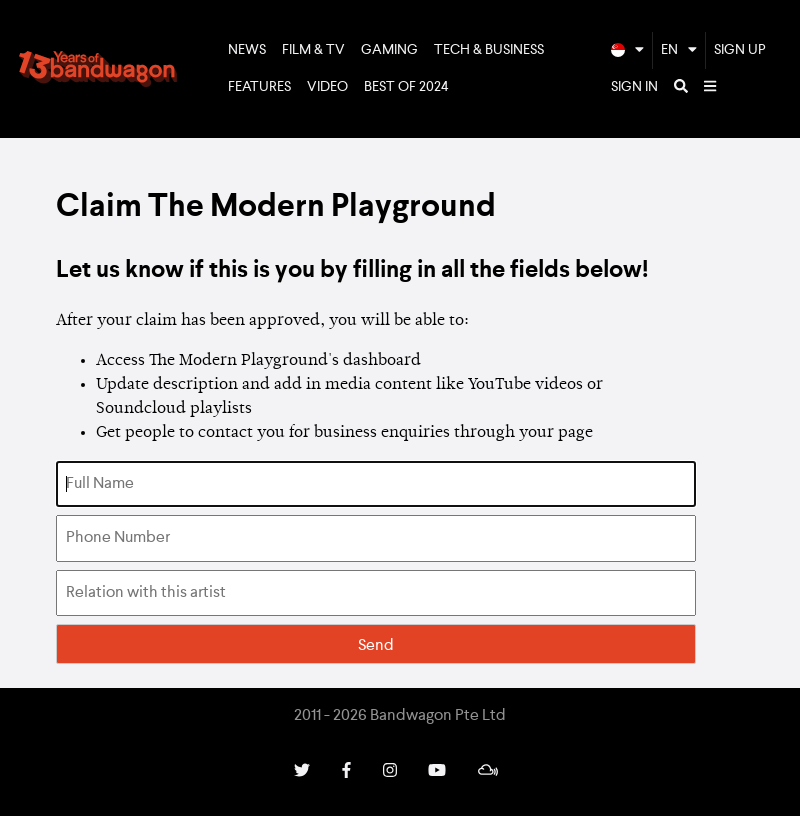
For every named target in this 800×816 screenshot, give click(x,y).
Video (327, 87)
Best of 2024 (406, 87)
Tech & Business (489, 50)
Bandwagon (98, 69)
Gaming (389, 50)
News (247, 50)
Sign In (634, 87)
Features (259, 87)
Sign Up (740, 50)
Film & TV (313, 50)
